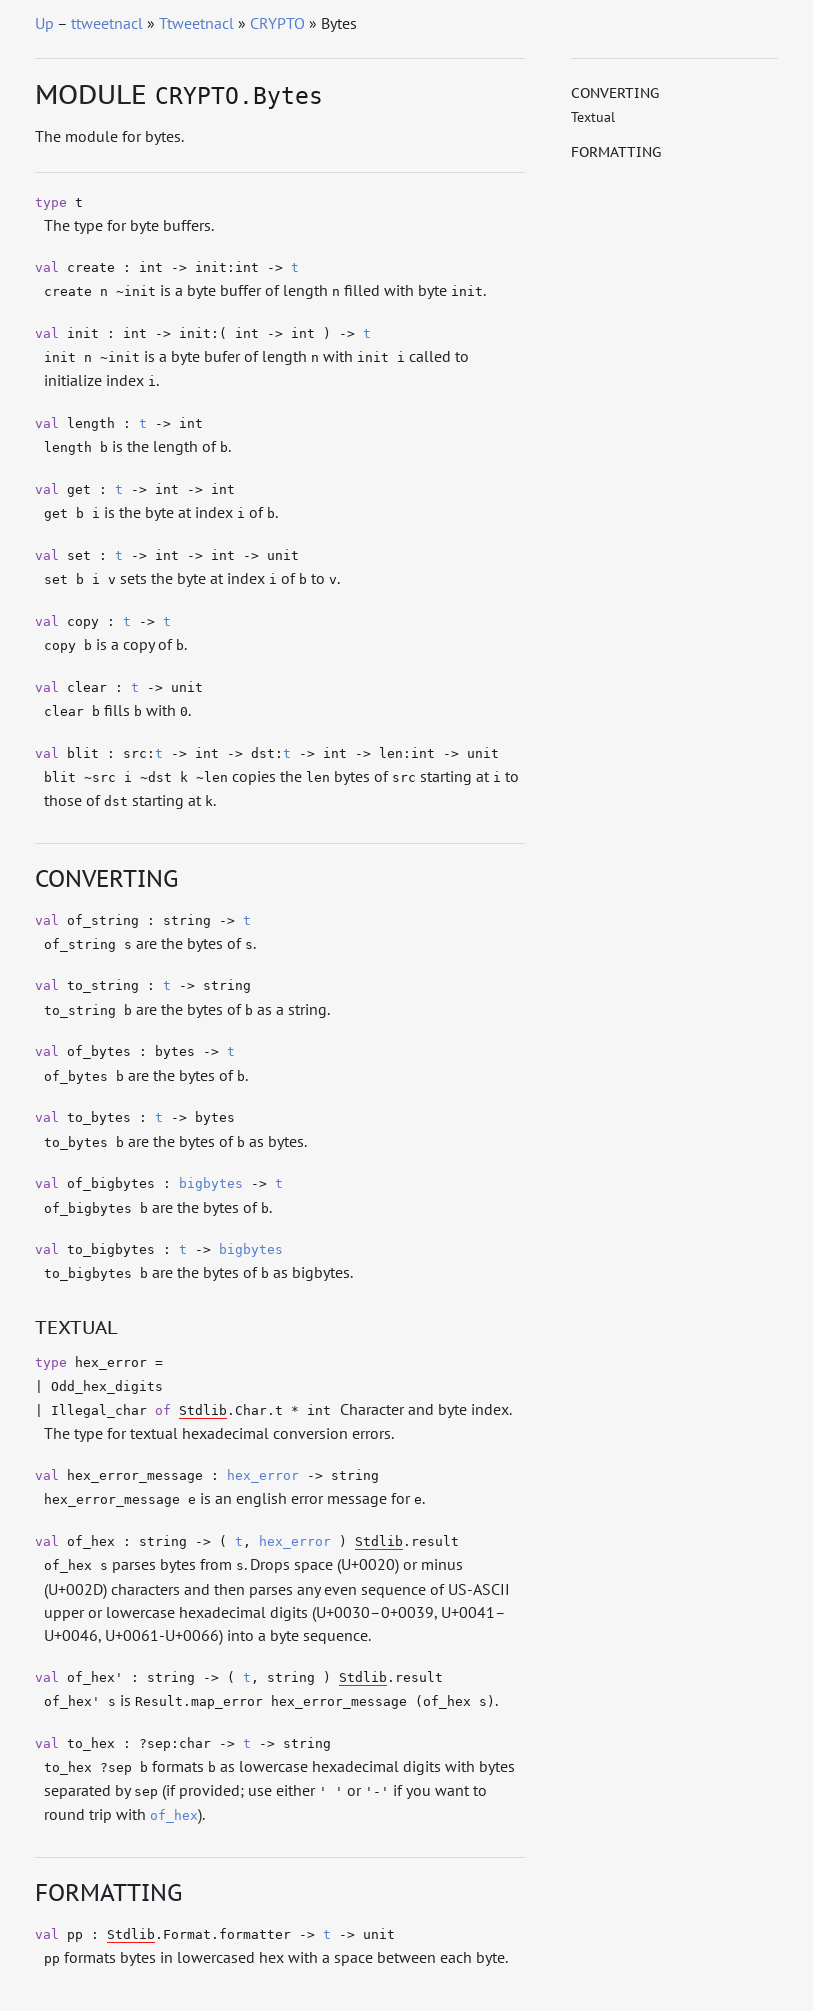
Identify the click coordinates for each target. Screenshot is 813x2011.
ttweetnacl (107, 23)
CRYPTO (277, 23)
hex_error (263, 1475)
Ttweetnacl (196, 23)
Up (44, 23)
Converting (615, 93)
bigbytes (211, 1183)
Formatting (616, 152)
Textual (593, 117)
